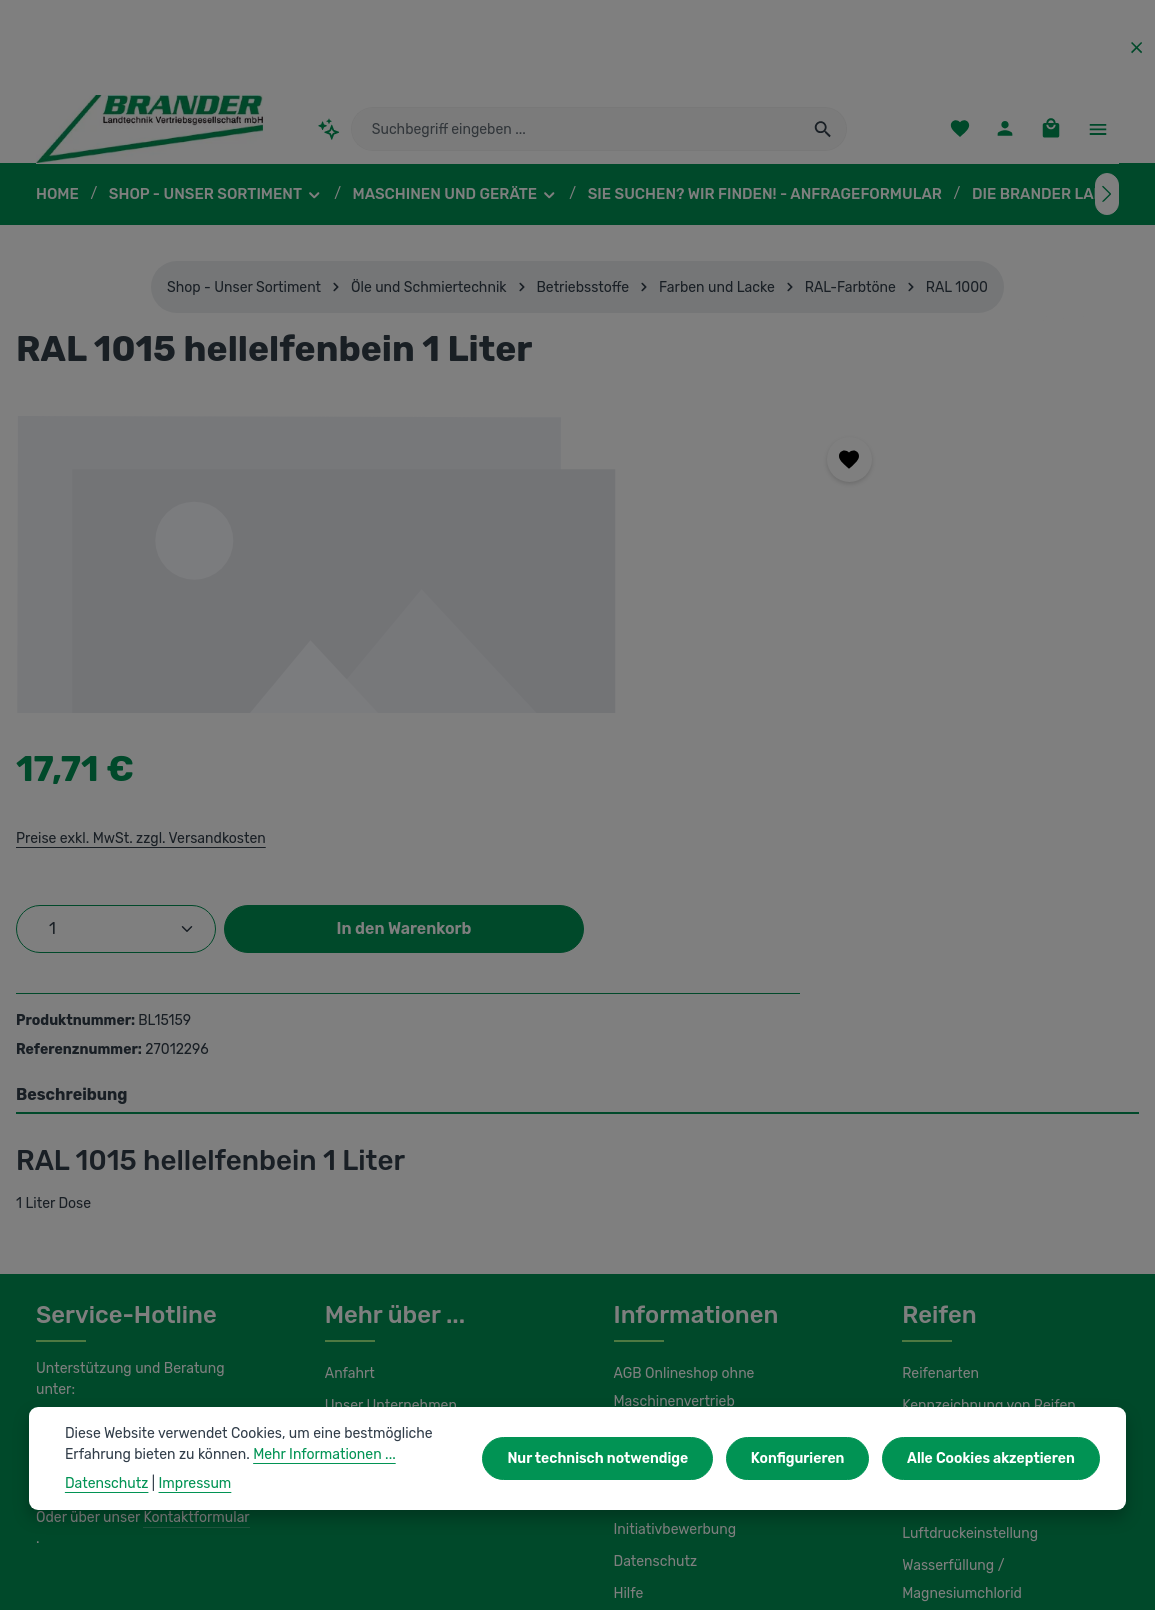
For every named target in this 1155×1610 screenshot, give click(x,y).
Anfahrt (347, 1130)
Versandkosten (680, 1580)
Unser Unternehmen (388, 1162)
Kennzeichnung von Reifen (985, 1162)
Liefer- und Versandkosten (695, 1222)
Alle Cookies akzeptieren (994, 1458)
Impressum (648, 1254)
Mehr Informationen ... (313, 1454)
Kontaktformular (191, 1252)
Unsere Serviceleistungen (405, 1194)
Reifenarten (938, 1130)
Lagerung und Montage (974, 1258)
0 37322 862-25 (106, 1166)
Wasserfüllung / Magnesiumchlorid (1008, 1322)
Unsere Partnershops (391, 1518)
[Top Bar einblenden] (1097, 135)
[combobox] (576, 135)
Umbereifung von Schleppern (992, 1194)
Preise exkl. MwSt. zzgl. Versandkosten (816, 520)
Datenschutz (653, 1318)
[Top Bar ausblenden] (1136, 47)
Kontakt (348, 1226)
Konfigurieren (808, 1458)
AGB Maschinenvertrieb (688, 1190)
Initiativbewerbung (670, 1286)
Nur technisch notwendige (616, 1458)
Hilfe (628, 1350)
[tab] (577, 852)
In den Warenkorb (874, 674)
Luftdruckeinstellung (964, 1290)
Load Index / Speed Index (982, 1226)
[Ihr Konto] (1003, 135)
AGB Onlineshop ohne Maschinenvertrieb (683, 1144)
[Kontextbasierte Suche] (329, 134)
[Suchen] (823, 135)
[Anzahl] (794, 611)
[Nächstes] (1107, 206)
